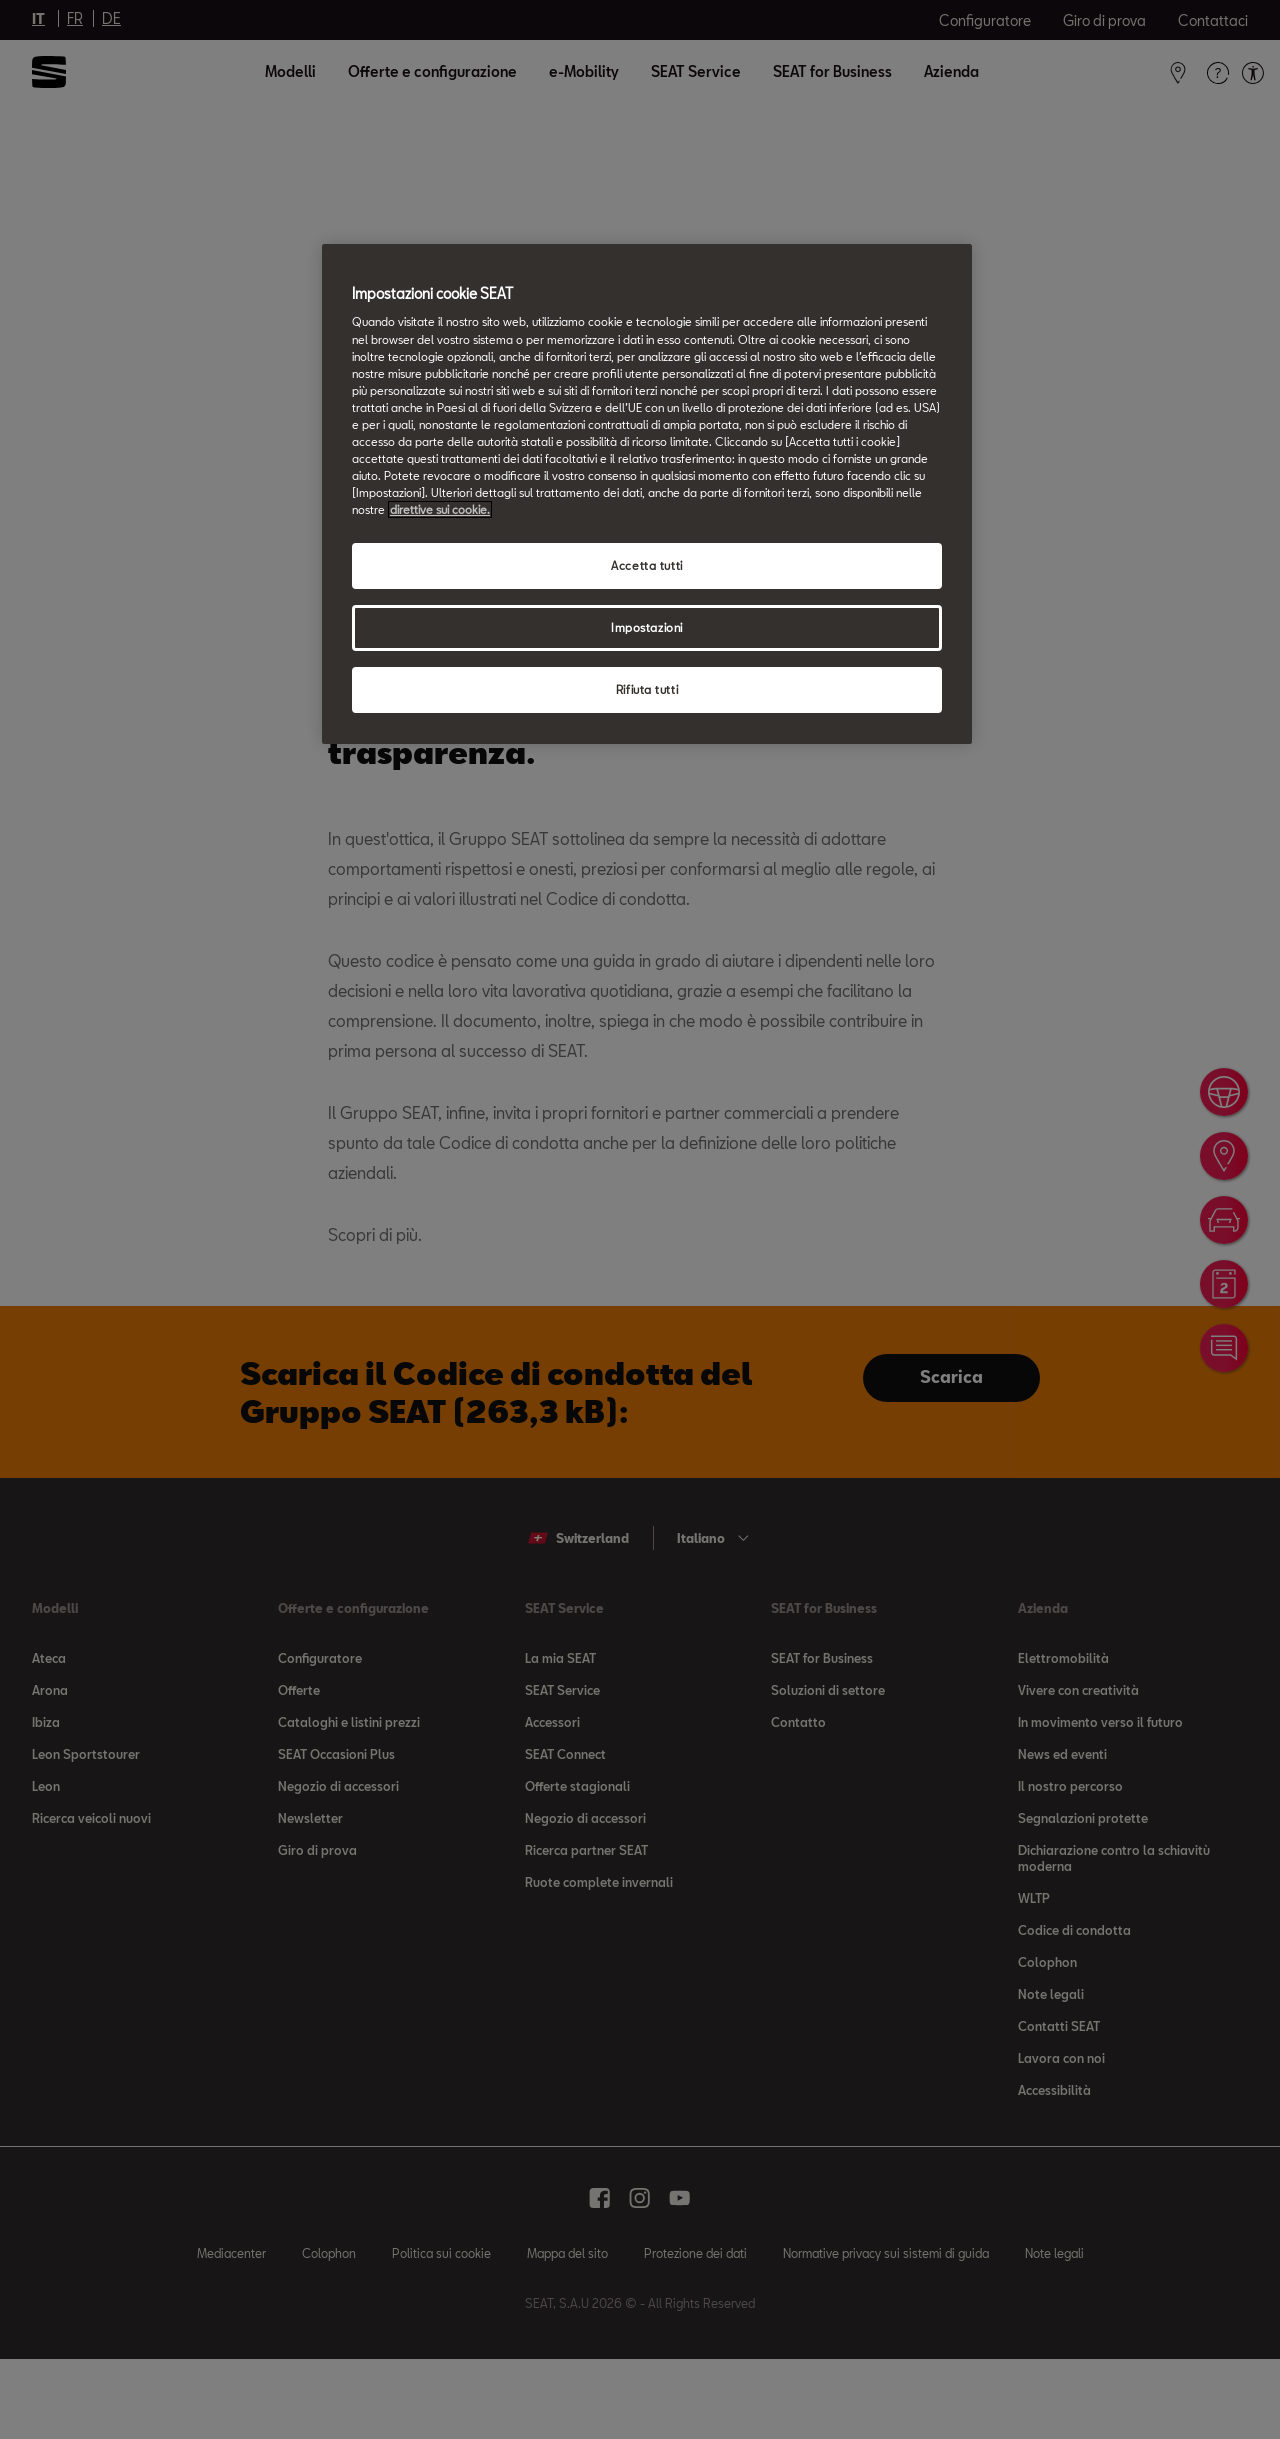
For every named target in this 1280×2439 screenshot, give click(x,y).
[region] (647, 494)
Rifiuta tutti (647, 689)
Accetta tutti (646, 565)
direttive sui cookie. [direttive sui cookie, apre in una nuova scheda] (440, 509)
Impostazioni (647, 627)
